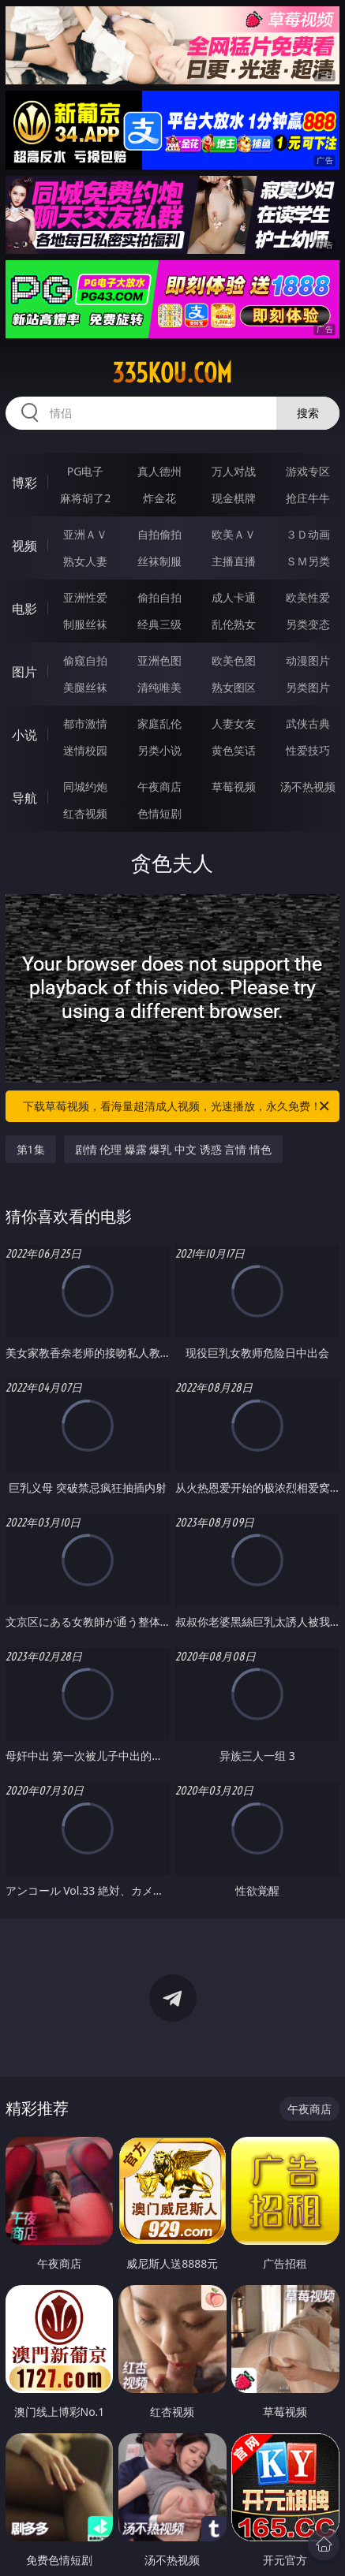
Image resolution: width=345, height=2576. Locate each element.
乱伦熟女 (234, 624)
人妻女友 (234, 723)
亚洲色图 (159, 660)
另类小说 (159, 750)
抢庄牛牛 (308, 497)
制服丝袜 (85, 624)
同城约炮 (85, 786)
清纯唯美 (159, 687)
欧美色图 (234, 660)
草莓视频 (234, 786)
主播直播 (234, 561)
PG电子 (85, 471)
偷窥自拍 (85, 660)
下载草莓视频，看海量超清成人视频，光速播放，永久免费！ (177, 1106)
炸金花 (159, 497)
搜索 (308, 412)
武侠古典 (308, 723)
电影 (24, 608)
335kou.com (172, 373)
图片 (24, 671)
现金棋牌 (234, 497)
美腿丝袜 (85, 687)
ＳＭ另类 (308, 561)
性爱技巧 (308, 750)
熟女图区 (234, 687)
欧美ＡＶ (234, 534)
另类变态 (308, 624)
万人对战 (234, 471)
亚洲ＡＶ (85, 534)
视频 (24, 545)
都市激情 (85, 723)
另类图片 (308, 687)
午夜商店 (159, 786)
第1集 (31, 1149)
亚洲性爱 (85, 597)
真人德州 (159, 471)
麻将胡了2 (85, 497)
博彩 (24, 482)
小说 (24, 735)
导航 (24, 798)
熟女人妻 (85, 561)
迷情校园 (85, 750)
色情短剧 (159, 813)
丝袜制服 (159, 561)
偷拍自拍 (159, 597)
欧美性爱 (308, 597)
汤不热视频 (308, 786)
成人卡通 (234, 597)
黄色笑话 (234, 750)
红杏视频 (85, 813)
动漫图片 (308, 660)
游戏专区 (308, 471)
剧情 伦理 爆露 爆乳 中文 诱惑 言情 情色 (173, 1149)
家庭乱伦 (159, 723)
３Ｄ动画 (308, 534)
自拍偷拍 (159, 534)
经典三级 (159, 624)
